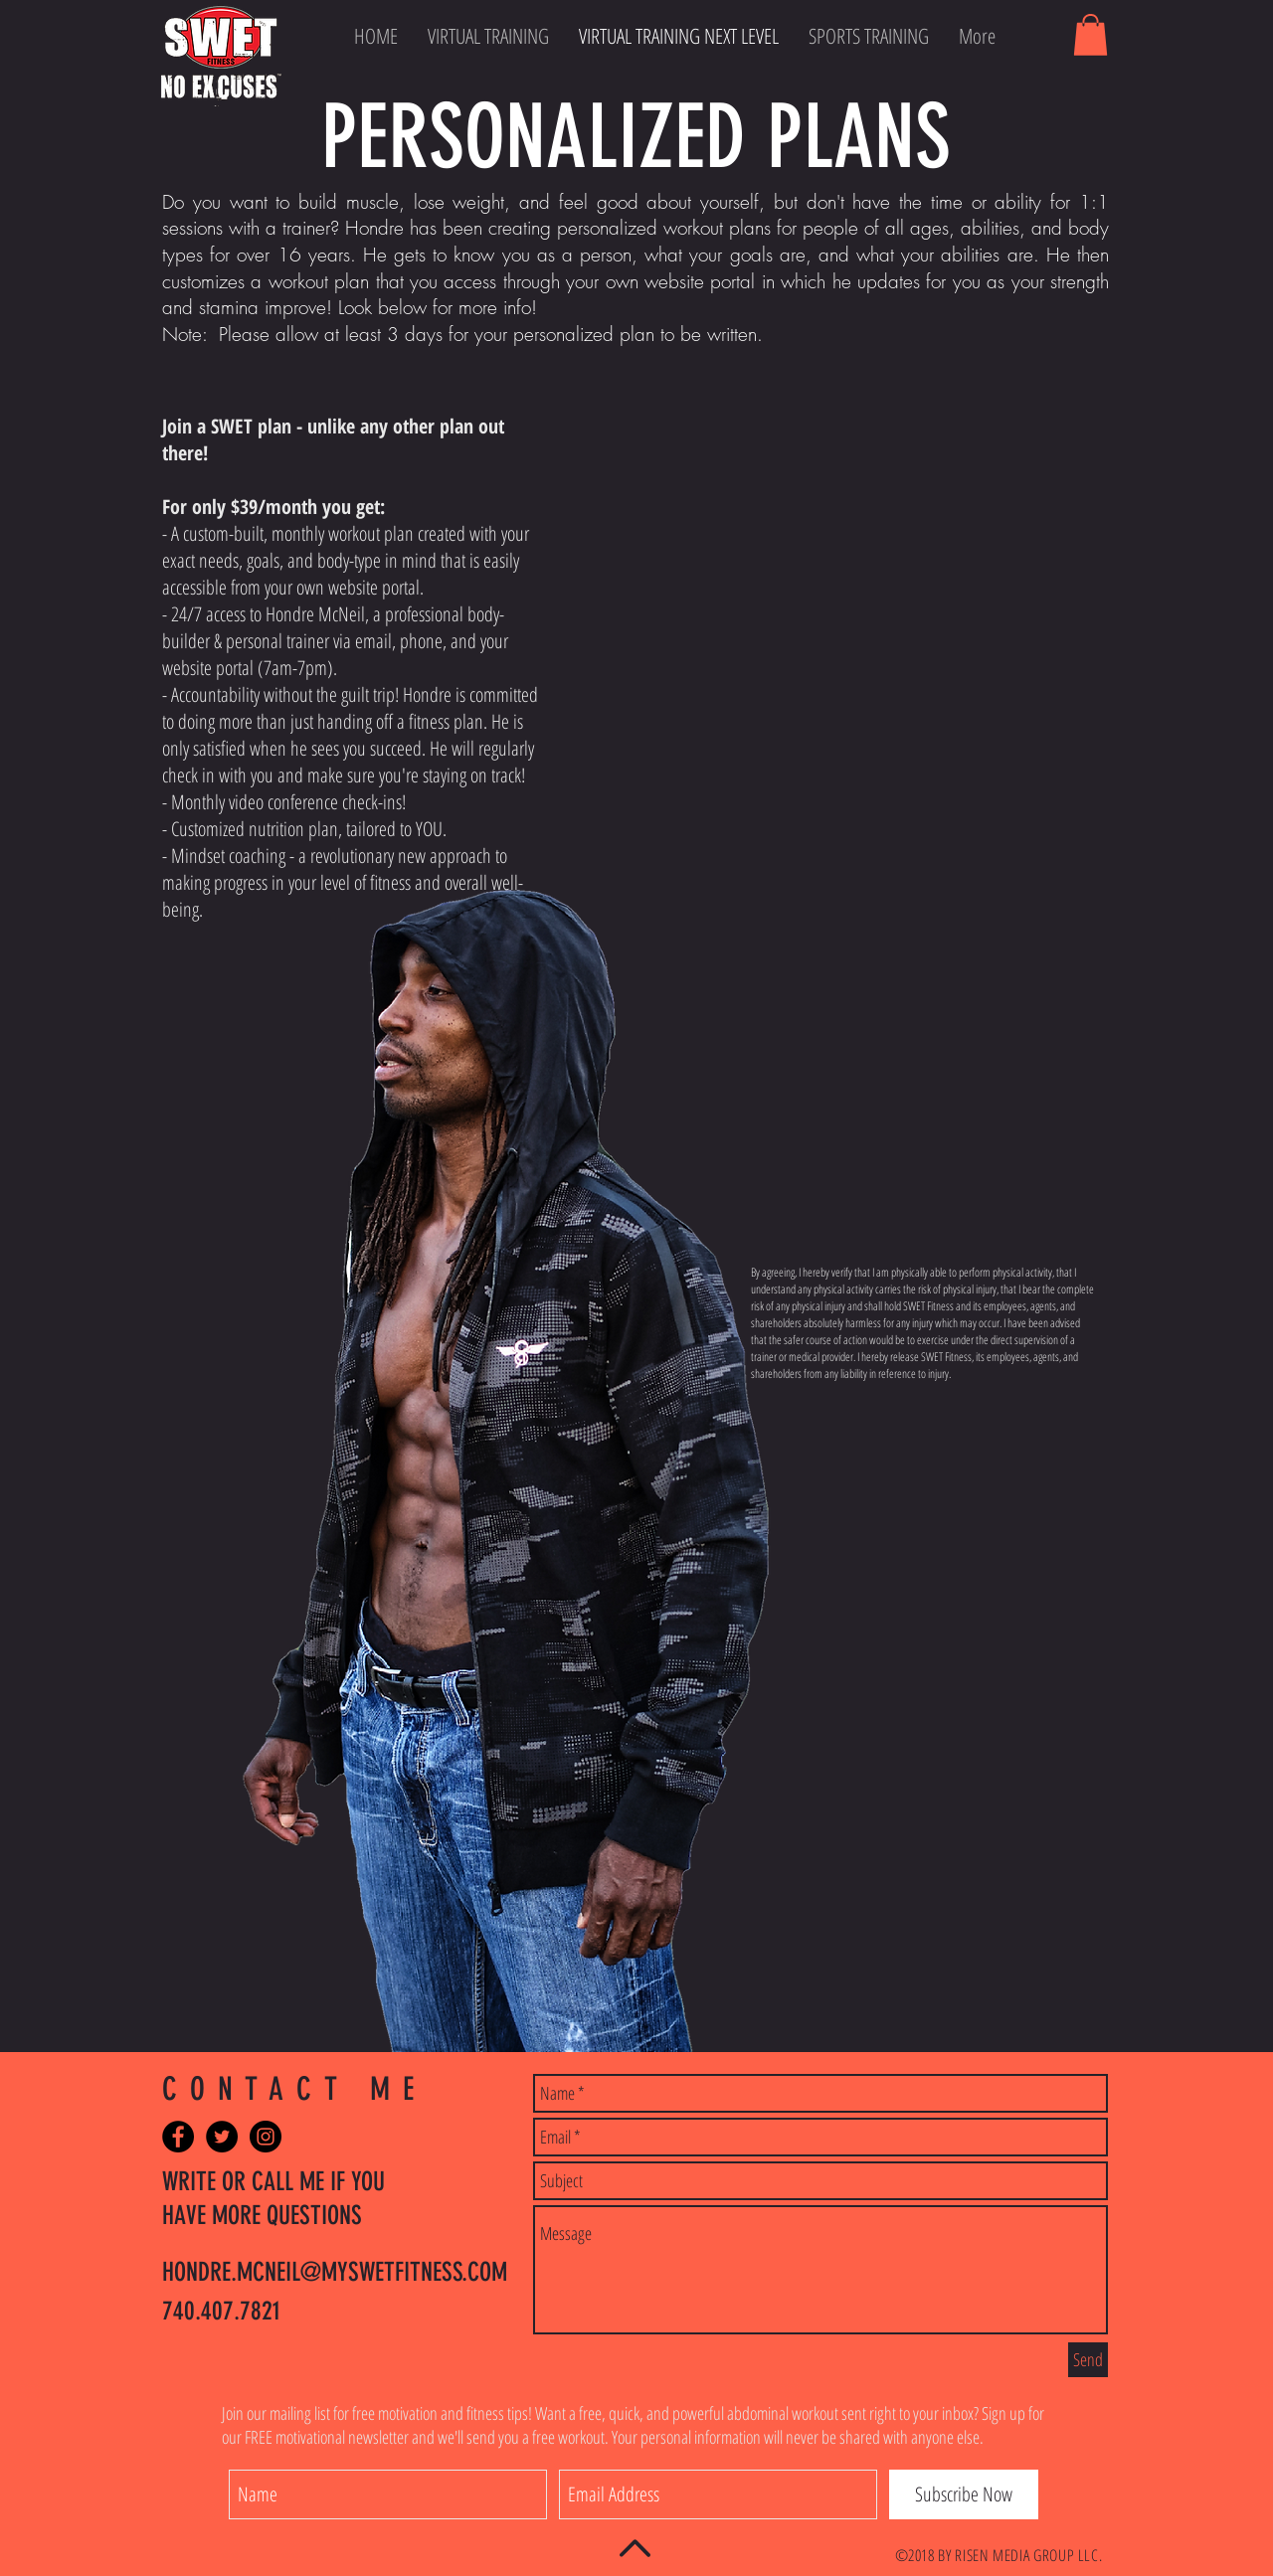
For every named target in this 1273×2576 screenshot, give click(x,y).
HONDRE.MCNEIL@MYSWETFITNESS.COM (334, 2272)
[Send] (1088, 2359)
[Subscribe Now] (963, 2494)
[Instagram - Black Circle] (265, 2136)
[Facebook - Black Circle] (178, 2136)
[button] (1090, 35)
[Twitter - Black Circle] (222, 2136)
